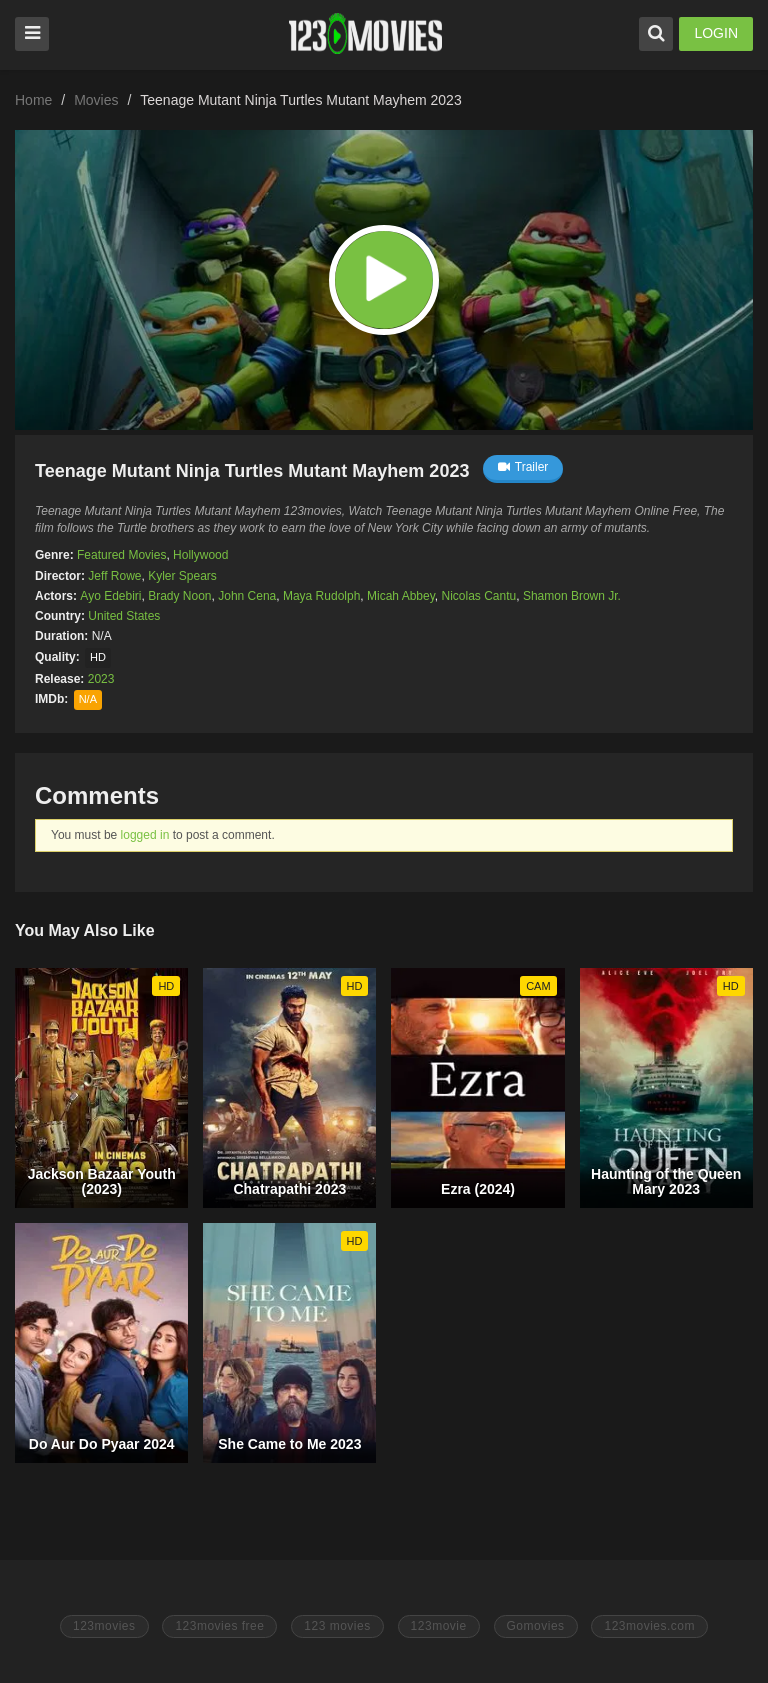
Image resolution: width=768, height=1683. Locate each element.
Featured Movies (121, 555)
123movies (104, 1626)
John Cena (247, 596)
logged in (145, 835)
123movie (439, 1626)
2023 (101, 679)
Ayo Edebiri (110, 596)
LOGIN (716, 33)
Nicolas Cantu (479, 596)
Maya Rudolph (321, 596)
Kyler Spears (182, 576)
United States (124, 616)
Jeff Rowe (114, 576)
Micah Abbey (401, 596)
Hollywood (200, 555)
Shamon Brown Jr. (572, 596)
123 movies (337, 1626)
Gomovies (536, 1626)
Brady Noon (179, 596)
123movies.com (649, 1626)
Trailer (523, 467)
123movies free (219, 1626)
